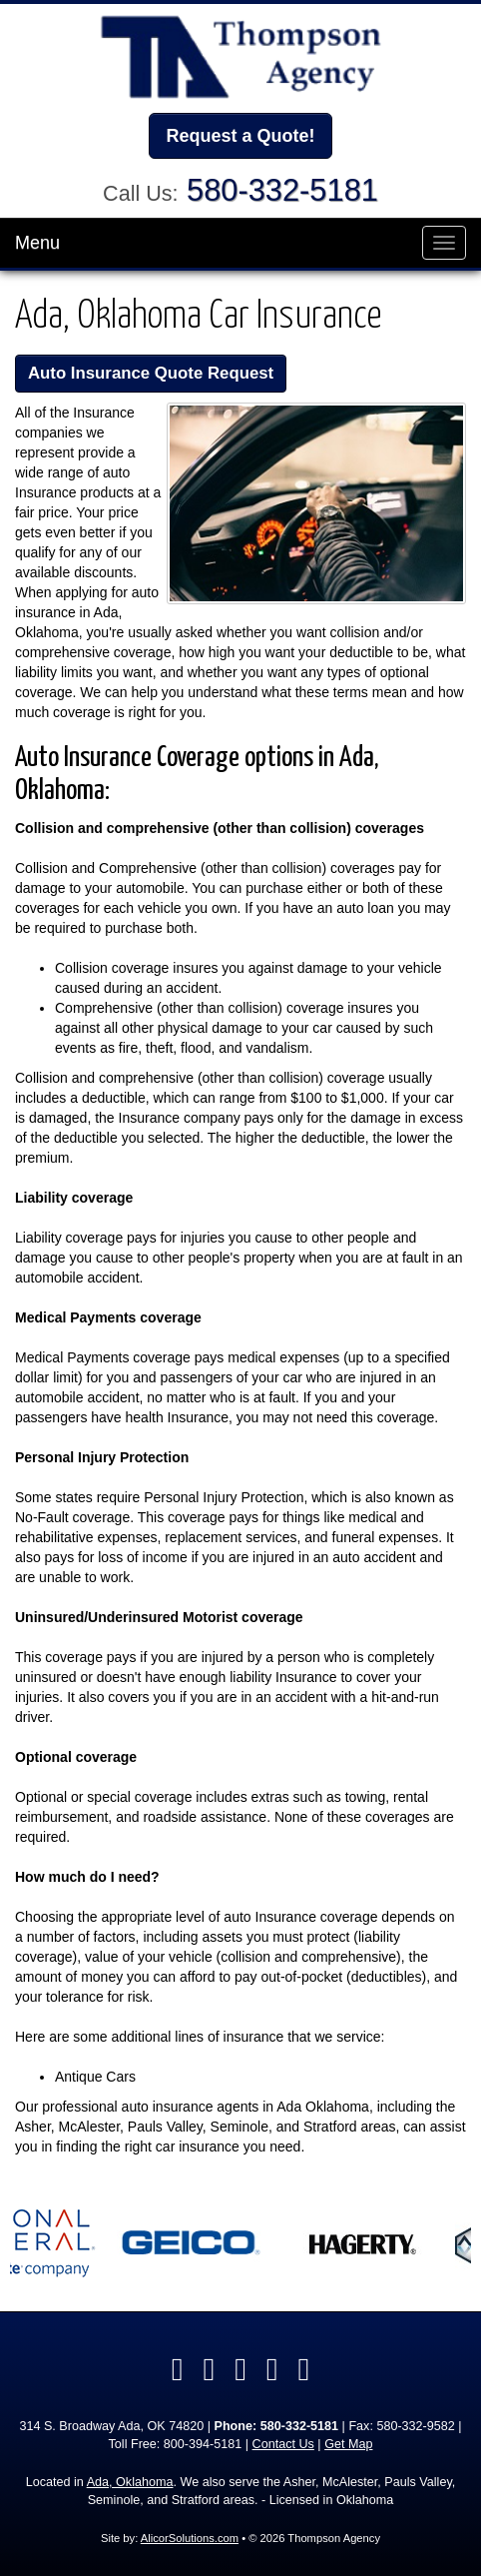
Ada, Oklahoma (130, 2482)
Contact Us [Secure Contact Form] (283, 2444)
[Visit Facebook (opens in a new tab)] (178, 2369)
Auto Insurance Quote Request (150, 373)
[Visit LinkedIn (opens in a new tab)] (209, 2369)
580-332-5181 (282, 190)
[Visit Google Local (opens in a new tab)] (272, 2369)
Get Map (348, 2444)
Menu (37, 243)
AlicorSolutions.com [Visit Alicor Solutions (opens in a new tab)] (190, 2538)
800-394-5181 (202, 2444)
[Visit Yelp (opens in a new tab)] (240, 2369)
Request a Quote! (240, 136)
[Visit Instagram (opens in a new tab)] (304, 2369)
